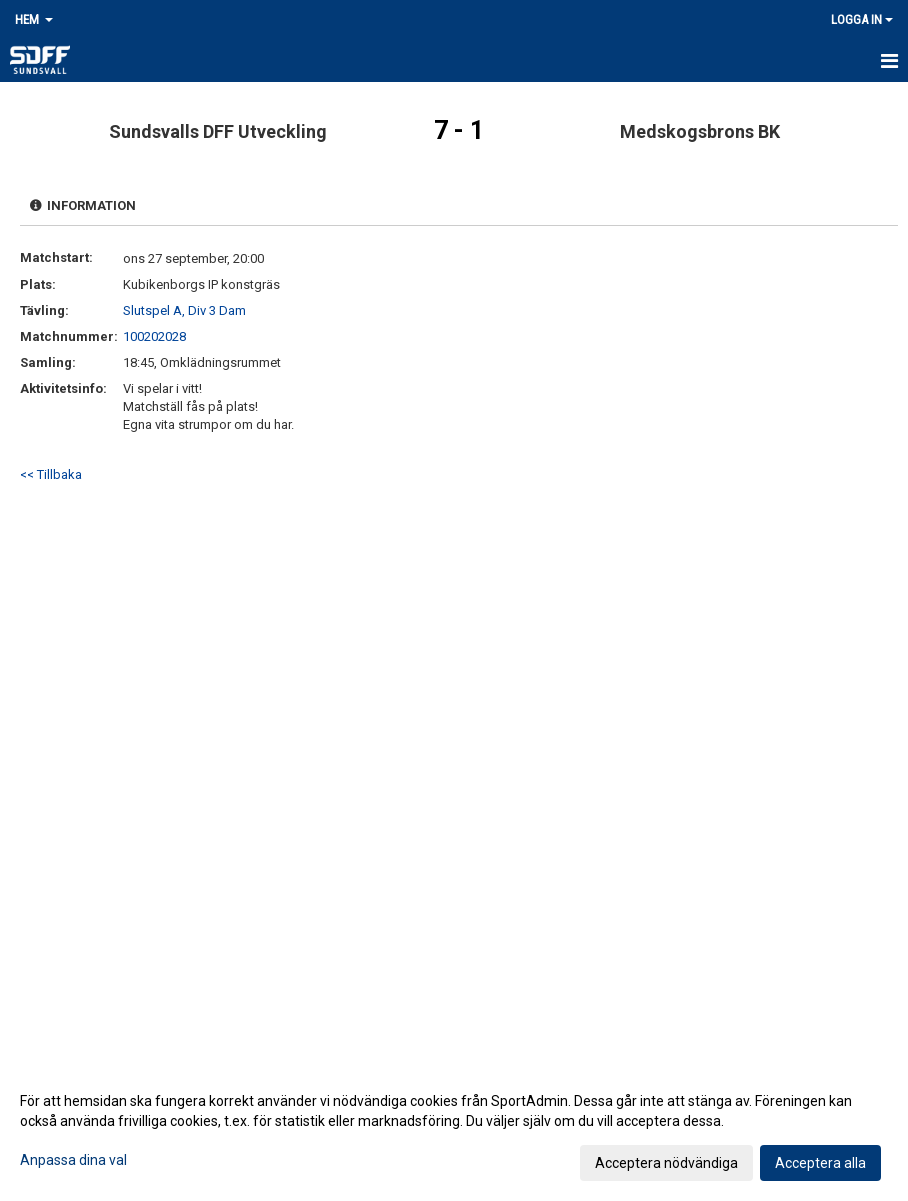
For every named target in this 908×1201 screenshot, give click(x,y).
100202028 (154, 336)
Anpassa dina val (73, 1160)
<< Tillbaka (51, 474)
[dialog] (454, 1131)
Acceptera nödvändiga (666, 1163)
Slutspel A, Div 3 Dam (184, 310)
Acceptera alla (820, 1163)
